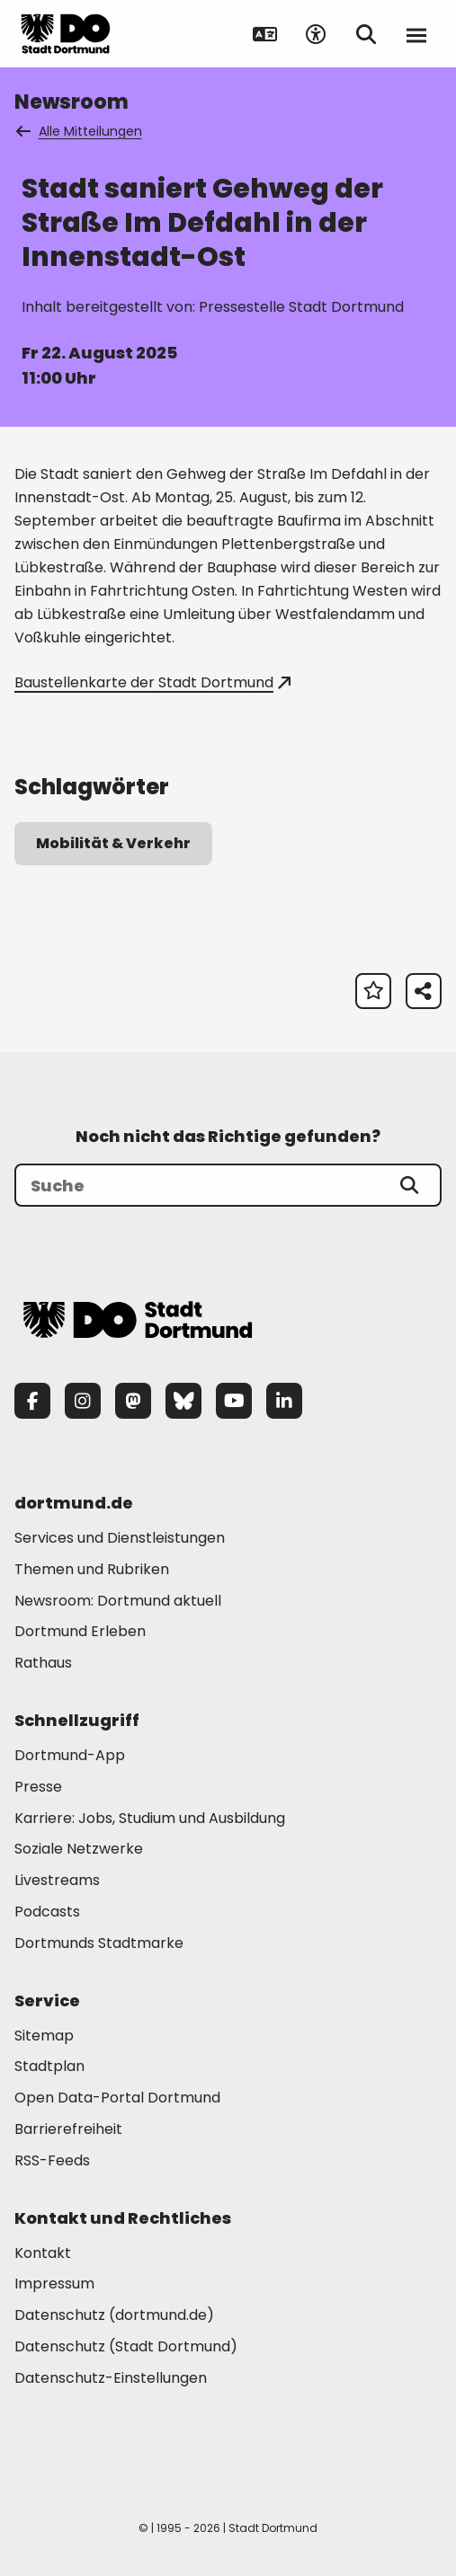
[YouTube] (234, 1401)
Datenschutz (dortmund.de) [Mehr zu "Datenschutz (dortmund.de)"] (114, 2315)
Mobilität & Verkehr (113, 843)
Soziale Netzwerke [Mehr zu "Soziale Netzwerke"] (78, 1848)
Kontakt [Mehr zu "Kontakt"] (42, 2253)
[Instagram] (83, 1401)
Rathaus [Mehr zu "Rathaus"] (43, 1662)
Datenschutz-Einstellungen (110, 2378)
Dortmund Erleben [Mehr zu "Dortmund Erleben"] (80, 1631)
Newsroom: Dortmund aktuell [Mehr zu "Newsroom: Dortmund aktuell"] (117, 1600)
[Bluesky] (183, 1401)
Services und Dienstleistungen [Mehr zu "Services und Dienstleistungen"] (119, 1537)
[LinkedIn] (284, 1401)
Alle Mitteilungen (80, 131)
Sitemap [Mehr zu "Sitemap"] (44, 2035)
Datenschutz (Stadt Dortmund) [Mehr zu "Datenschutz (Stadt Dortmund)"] (125, 2346)
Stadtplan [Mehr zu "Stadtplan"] (49, 2066)
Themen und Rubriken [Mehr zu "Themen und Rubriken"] (91, 1569)
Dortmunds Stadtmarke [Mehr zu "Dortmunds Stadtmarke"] (98, 1943)
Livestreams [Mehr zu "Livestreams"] (57, 1880)
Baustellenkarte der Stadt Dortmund (152, 682)
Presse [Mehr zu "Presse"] (38, 1786)
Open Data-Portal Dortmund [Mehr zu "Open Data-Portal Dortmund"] (117, 2097)
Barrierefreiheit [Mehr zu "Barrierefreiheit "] (68, 2129)
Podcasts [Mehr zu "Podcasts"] (47, 1911)
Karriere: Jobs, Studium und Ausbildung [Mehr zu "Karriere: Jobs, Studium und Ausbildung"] (149, 1818)
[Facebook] (32, 1401)
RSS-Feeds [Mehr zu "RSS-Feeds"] (52, 2160)
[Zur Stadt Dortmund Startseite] (65, 34)
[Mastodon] (133, 1401)
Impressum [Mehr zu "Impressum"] (54, 2283)
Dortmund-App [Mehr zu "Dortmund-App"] (69, 1755)
